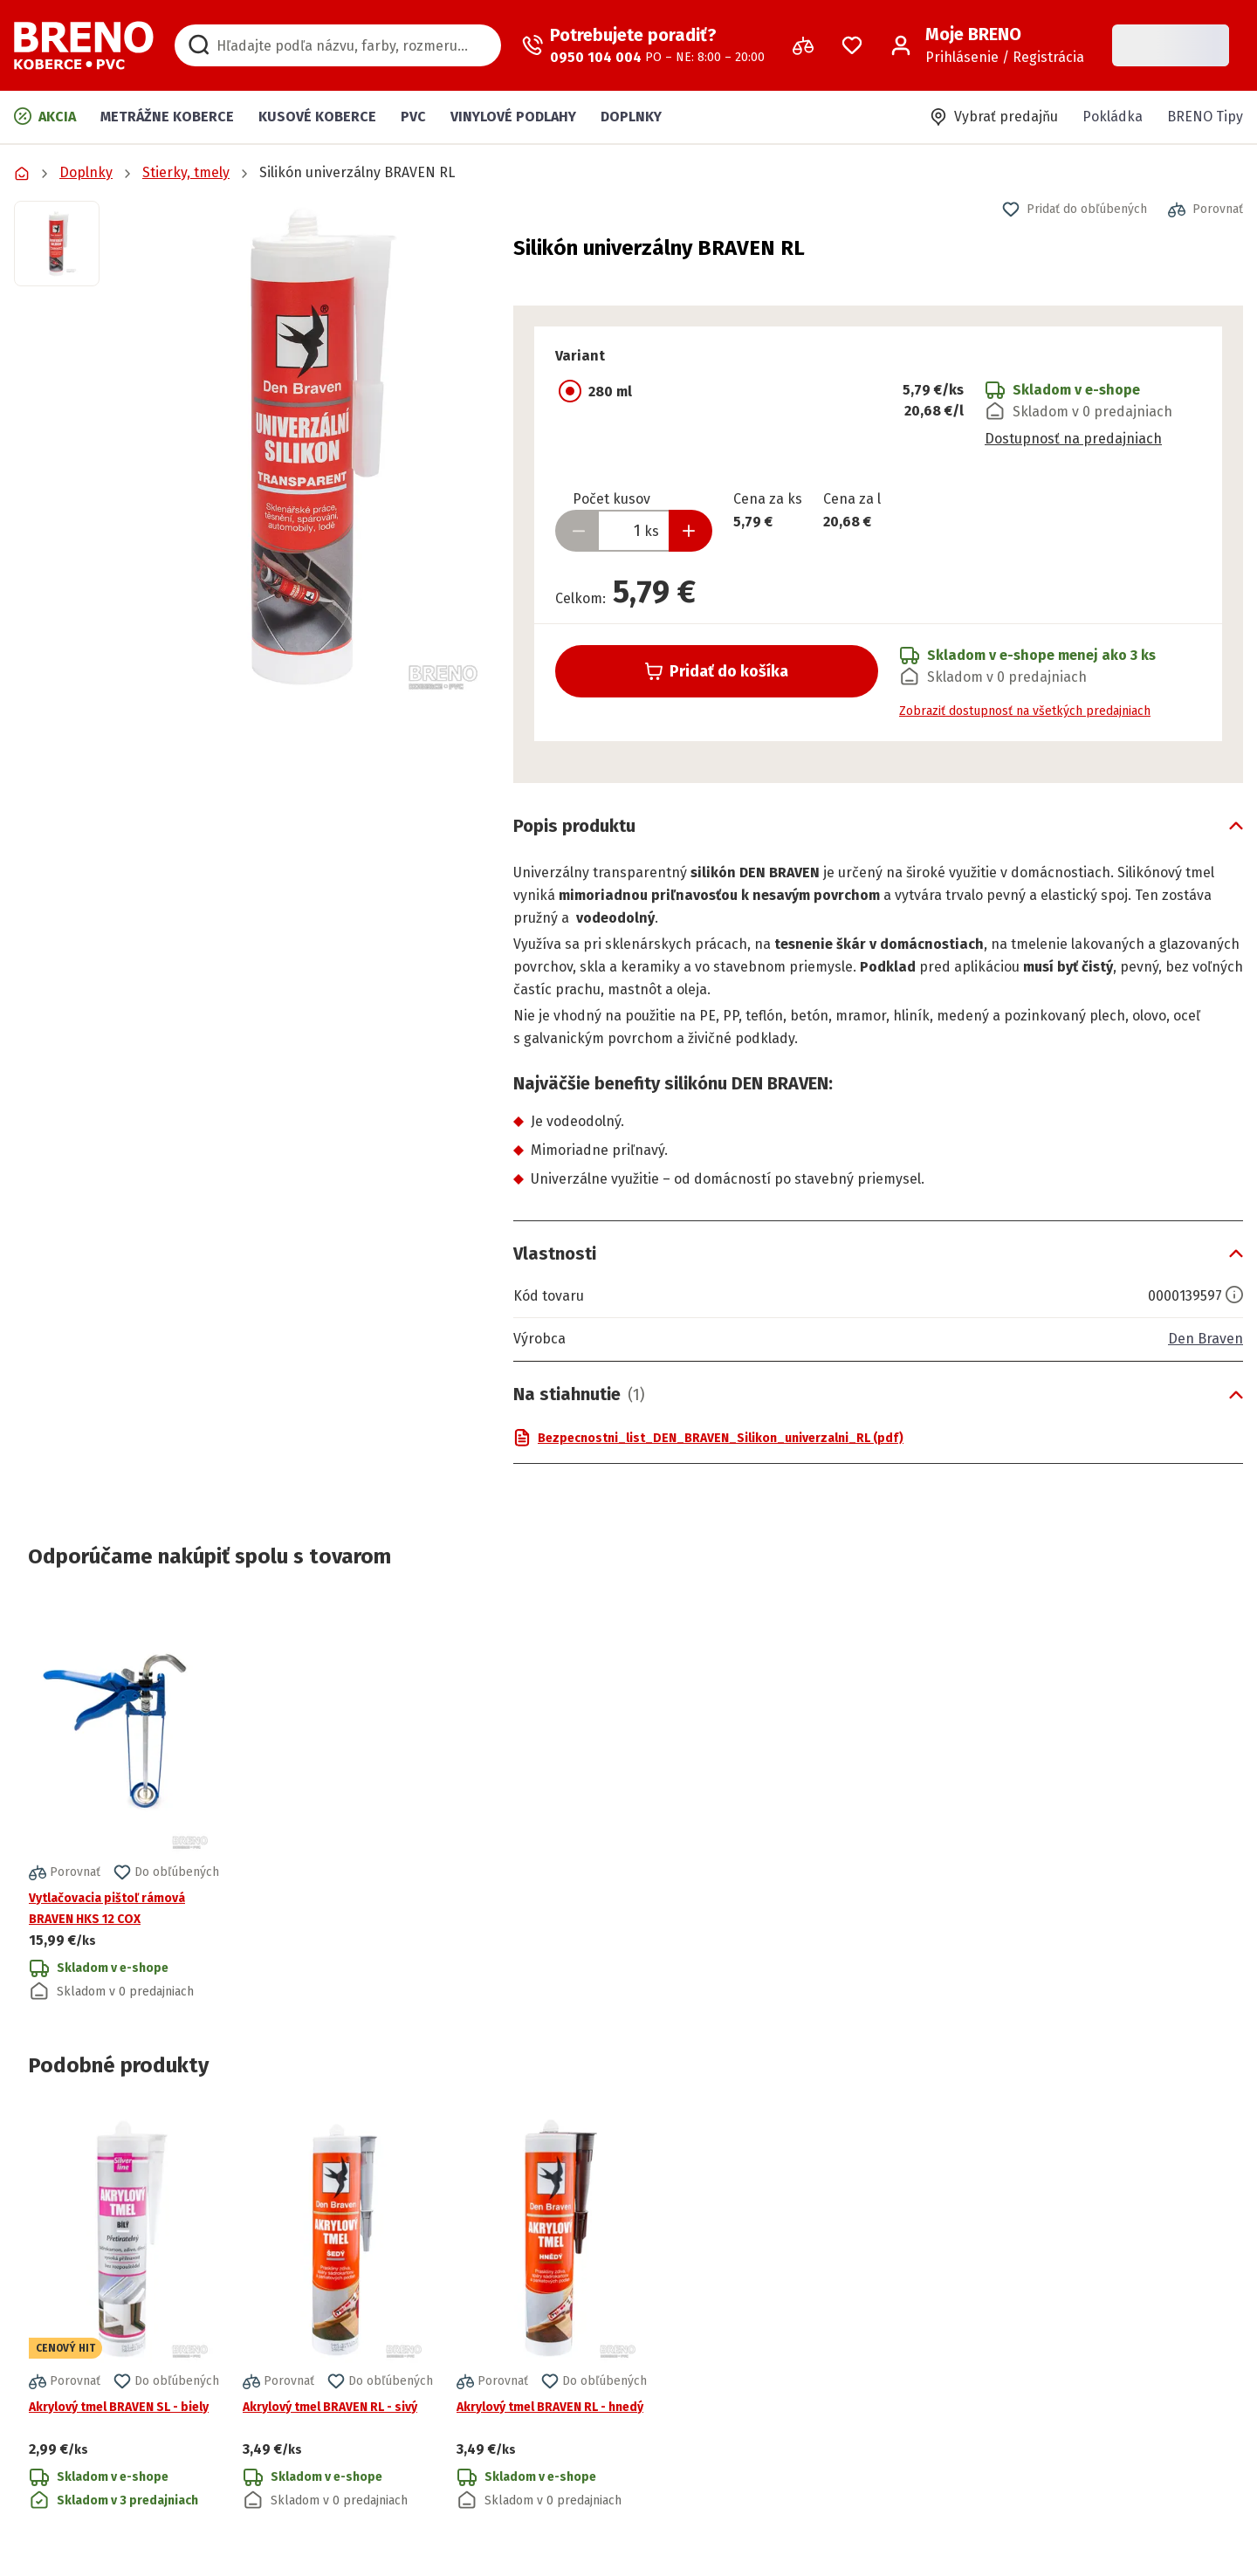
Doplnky (631, 116)
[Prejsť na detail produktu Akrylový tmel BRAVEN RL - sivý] (338, 2311)
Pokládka (1112, 116)
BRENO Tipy (1205, 116)
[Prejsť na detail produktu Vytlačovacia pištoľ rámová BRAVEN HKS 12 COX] (124, 1802)
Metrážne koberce (167, 116)
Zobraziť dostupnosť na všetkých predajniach (1025, 711)
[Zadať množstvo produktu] (634, 531)
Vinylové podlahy (513, 116)
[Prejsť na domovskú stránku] (84, 45)
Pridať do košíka (716, 671)
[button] (306, 449)
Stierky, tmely (186, 172)
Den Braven (1205, 1338)
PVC (413, 116)
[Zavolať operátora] (643, 45)
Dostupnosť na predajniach (1073, 438)
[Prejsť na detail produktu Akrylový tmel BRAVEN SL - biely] (124, 2311)
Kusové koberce (317, 116)
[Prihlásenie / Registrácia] (987, 45)
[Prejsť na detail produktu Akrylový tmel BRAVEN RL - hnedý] (552, 2311)
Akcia (45, 116)
